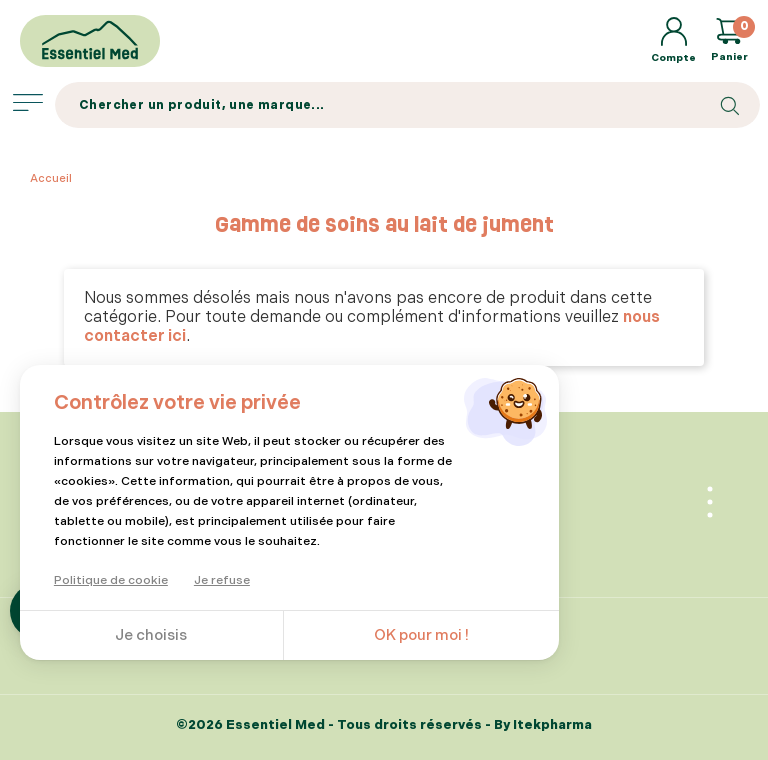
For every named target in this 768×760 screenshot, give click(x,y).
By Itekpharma (543, 725)
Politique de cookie (111, 580)
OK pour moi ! (421, 635)
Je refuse (222, 580)
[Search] (407, 105)
